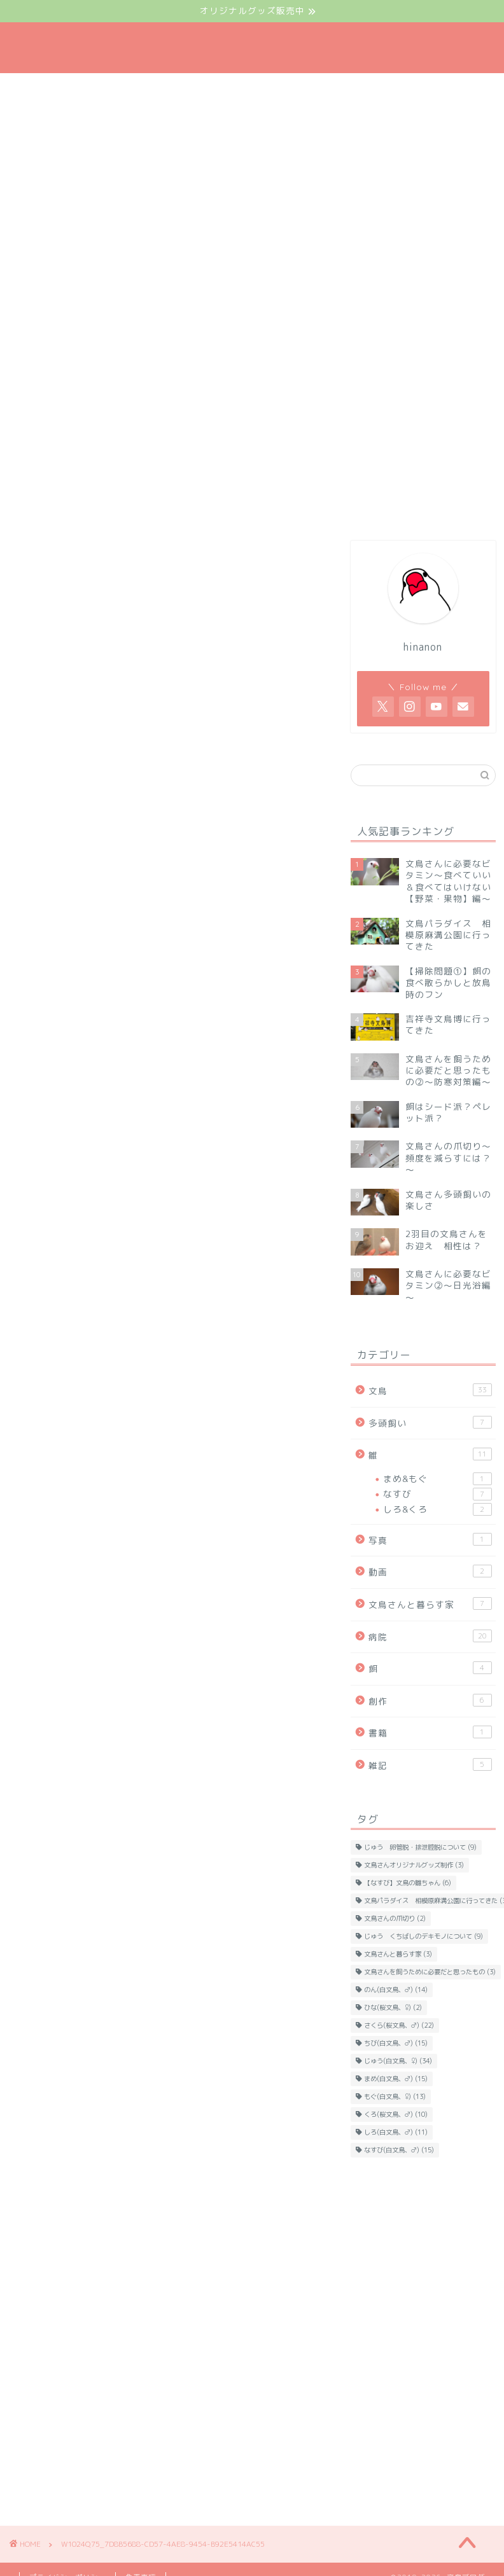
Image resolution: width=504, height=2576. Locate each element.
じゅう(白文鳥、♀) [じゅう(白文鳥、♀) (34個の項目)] (398, 2060)
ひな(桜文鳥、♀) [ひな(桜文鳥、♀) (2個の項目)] (393, 2007)
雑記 (429, 1764)
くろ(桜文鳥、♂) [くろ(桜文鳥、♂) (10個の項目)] (396, 2114)
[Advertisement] (420, 2255)
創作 (429, 1700)
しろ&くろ (437, 1509)
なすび (437, 1494)
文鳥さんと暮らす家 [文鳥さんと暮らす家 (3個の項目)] (398, 1953)
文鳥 (429, 1390)
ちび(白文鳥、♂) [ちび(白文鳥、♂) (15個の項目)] (396, 2043)
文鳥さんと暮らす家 (429, 1603)
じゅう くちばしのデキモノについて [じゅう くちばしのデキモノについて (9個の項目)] (423, 1936)
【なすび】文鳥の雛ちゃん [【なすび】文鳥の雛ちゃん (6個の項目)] (407, 1882)
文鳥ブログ (252, 48)
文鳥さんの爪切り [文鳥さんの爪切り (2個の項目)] (395, 1918)
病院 (429, 1636)
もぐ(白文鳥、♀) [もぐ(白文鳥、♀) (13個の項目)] (395, 2096)
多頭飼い (429, 1422)
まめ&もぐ (437, 1478)
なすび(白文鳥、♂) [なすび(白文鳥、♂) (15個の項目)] (399, 2149)
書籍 (429, 1732)
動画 (429, 1571)
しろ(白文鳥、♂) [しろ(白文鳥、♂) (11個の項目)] (396, 2132)
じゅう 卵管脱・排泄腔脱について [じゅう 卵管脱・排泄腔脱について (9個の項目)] (420, 1847)
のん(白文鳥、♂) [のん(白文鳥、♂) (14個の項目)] (396, 1989)
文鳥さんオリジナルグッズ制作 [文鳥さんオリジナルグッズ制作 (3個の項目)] (414, 1864)
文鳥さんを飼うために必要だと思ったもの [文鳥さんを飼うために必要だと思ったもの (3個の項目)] (430, 1971)
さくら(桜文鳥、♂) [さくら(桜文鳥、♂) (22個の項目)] (399, 2025)
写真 (429, 1539)
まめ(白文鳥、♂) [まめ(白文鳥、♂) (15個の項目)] (396, 2078)
